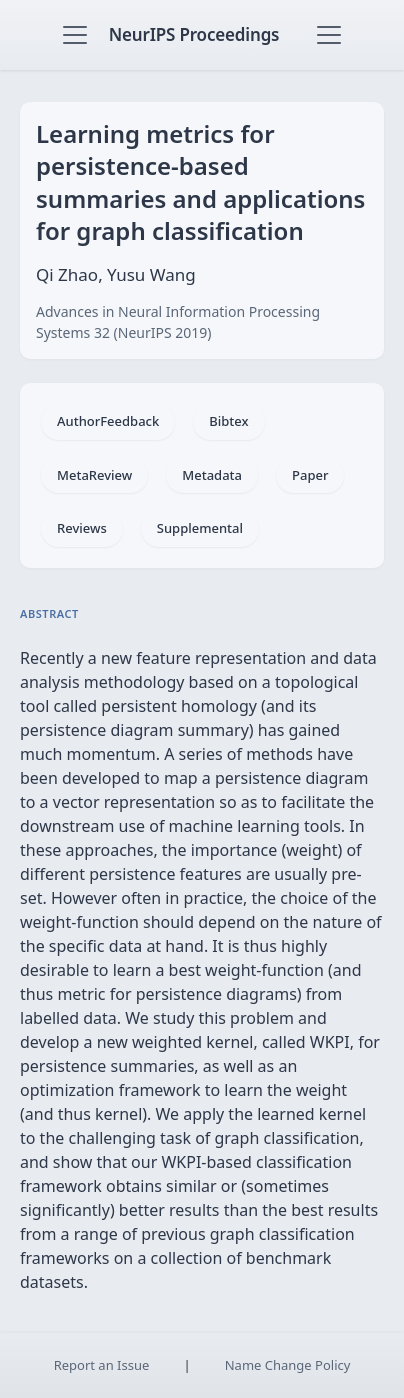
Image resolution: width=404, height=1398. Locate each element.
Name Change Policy (288, 1365)
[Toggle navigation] (75, 35)
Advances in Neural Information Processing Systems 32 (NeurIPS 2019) (178, 322)
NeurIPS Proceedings (194, 34)
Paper (310, 475)
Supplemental (200, 528)
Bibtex (228, 421)
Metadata (212, 475)
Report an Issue (102, 1365)
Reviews (82, 528)
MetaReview (94, 475)
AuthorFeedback (108, 421)
